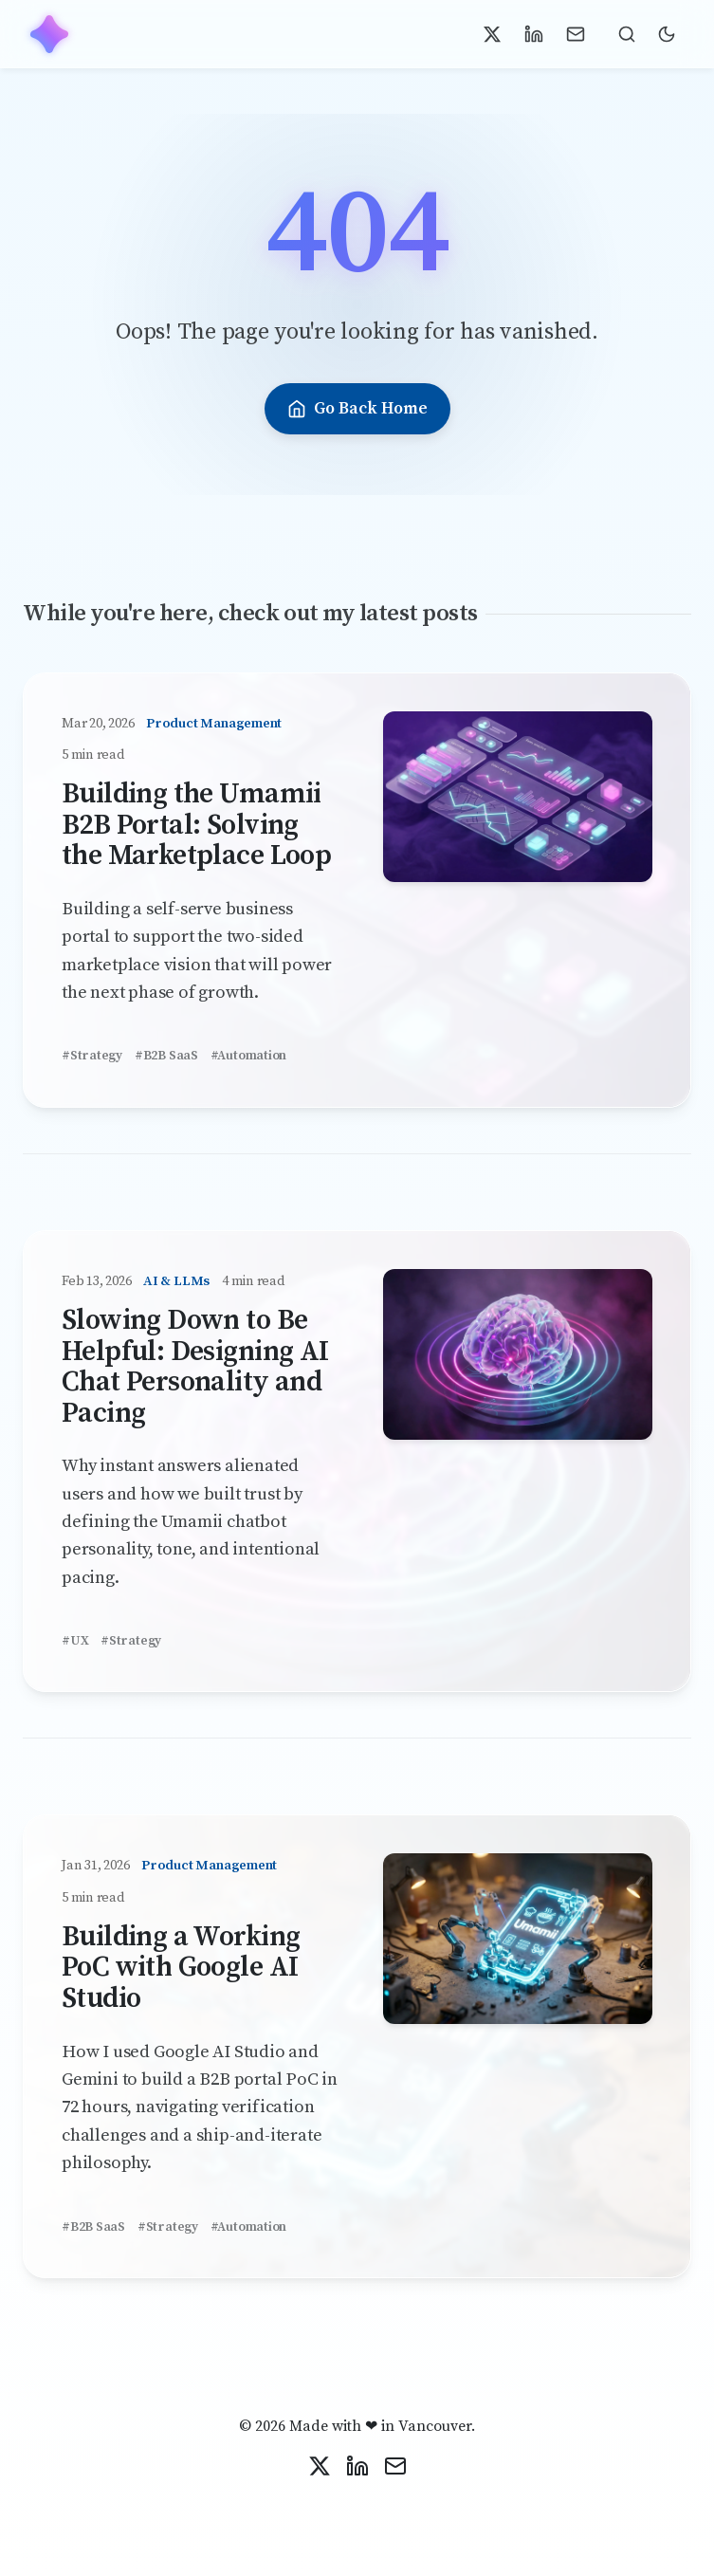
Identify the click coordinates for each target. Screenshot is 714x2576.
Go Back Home (357, 408)
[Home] (49, 34)
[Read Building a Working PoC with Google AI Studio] (517, 1944)
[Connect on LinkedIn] (534, 34)
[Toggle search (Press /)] (627, 34)
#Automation (249, 1056)
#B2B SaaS (166, 1056)
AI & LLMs (176, 1281)
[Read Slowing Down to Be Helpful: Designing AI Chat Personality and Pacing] (517, 1360)
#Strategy (92, 1056)
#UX (75, 1641)
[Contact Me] (575, 34)
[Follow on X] (492, 34)
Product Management (214, 723)
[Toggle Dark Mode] (667, 34)
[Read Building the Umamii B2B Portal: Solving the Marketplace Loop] (517, 802)
